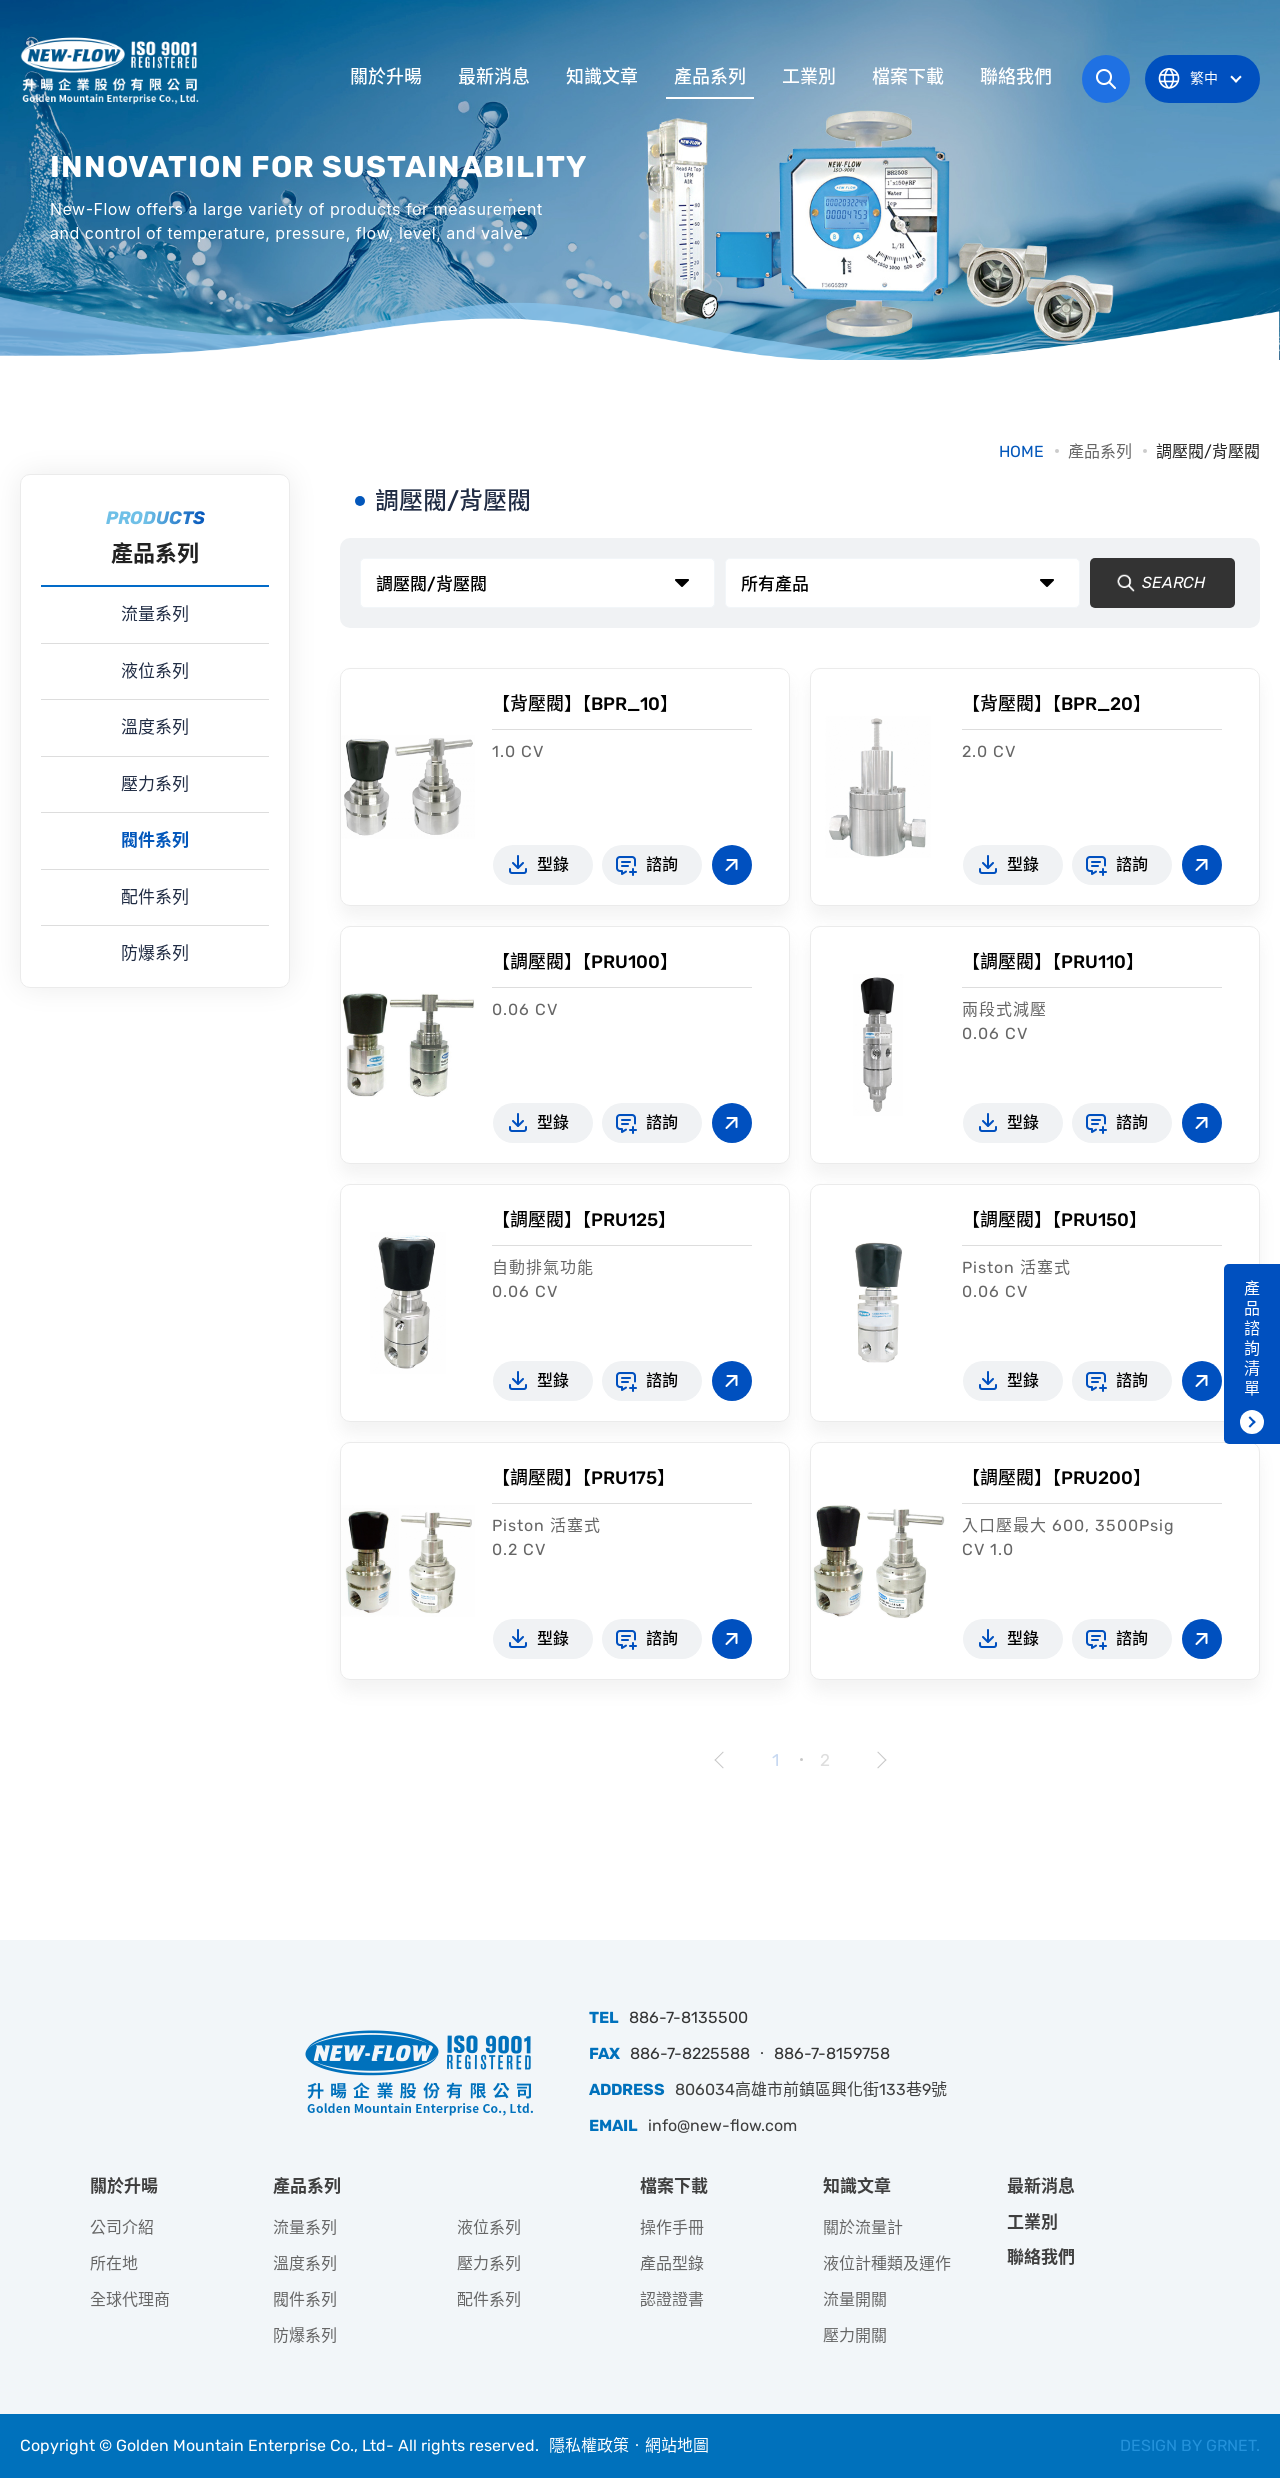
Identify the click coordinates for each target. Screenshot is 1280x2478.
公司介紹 (122, 2227)
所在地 (114, 2263)
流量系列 (155, 614)
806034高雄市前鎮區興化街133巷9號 (811, 2089)
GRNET (1231, 2445)
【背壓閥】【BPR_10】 (585, 704)
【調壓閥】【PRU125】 (584, 1220)
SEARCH (1155, 583)
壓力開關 (855, 2335)
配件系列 (155, 897)
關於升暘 (386, 77)
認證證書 (672, 2299)
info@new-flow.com (722, 2125)
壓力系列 (155, 784)
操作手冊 (672, 2227)
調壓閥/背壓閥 (1208, 451)
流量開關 (855, 2299)
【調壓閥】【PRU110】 (1053, 962)
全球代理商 (130, 2299)
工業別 (809, 77)
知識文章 (602, 77)
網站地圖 (677, 2445)
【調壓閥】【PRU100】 (585, 962)
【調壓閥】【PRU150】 (1054, 1220)
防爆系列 (155, 953)
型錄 (553, 864)
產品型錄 (672, 2263)
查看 (732, 865)
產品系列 (710, 77)
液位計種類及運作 (887, 2263)
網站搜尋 (1106, 79)
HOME (1021, 451)
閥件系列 (155, 840)
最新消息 (494, 77)
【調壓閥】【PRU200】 (1056, 1478)
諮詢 (662, 864)
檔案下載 (908, 77)
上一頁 (720, 1760)
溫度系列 (155, 727)
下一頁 (880, 1760)
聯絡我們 (1016, 77)
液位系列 (155, 671)
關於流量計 (863, 2227)
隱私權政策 (589, 2445)
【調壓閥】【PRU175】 (583, 1478)
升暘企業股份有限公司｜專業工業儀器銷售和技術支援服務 (112, 70)
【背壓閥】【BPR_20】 (1056, 704)
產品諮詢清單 (1252, 1338)
